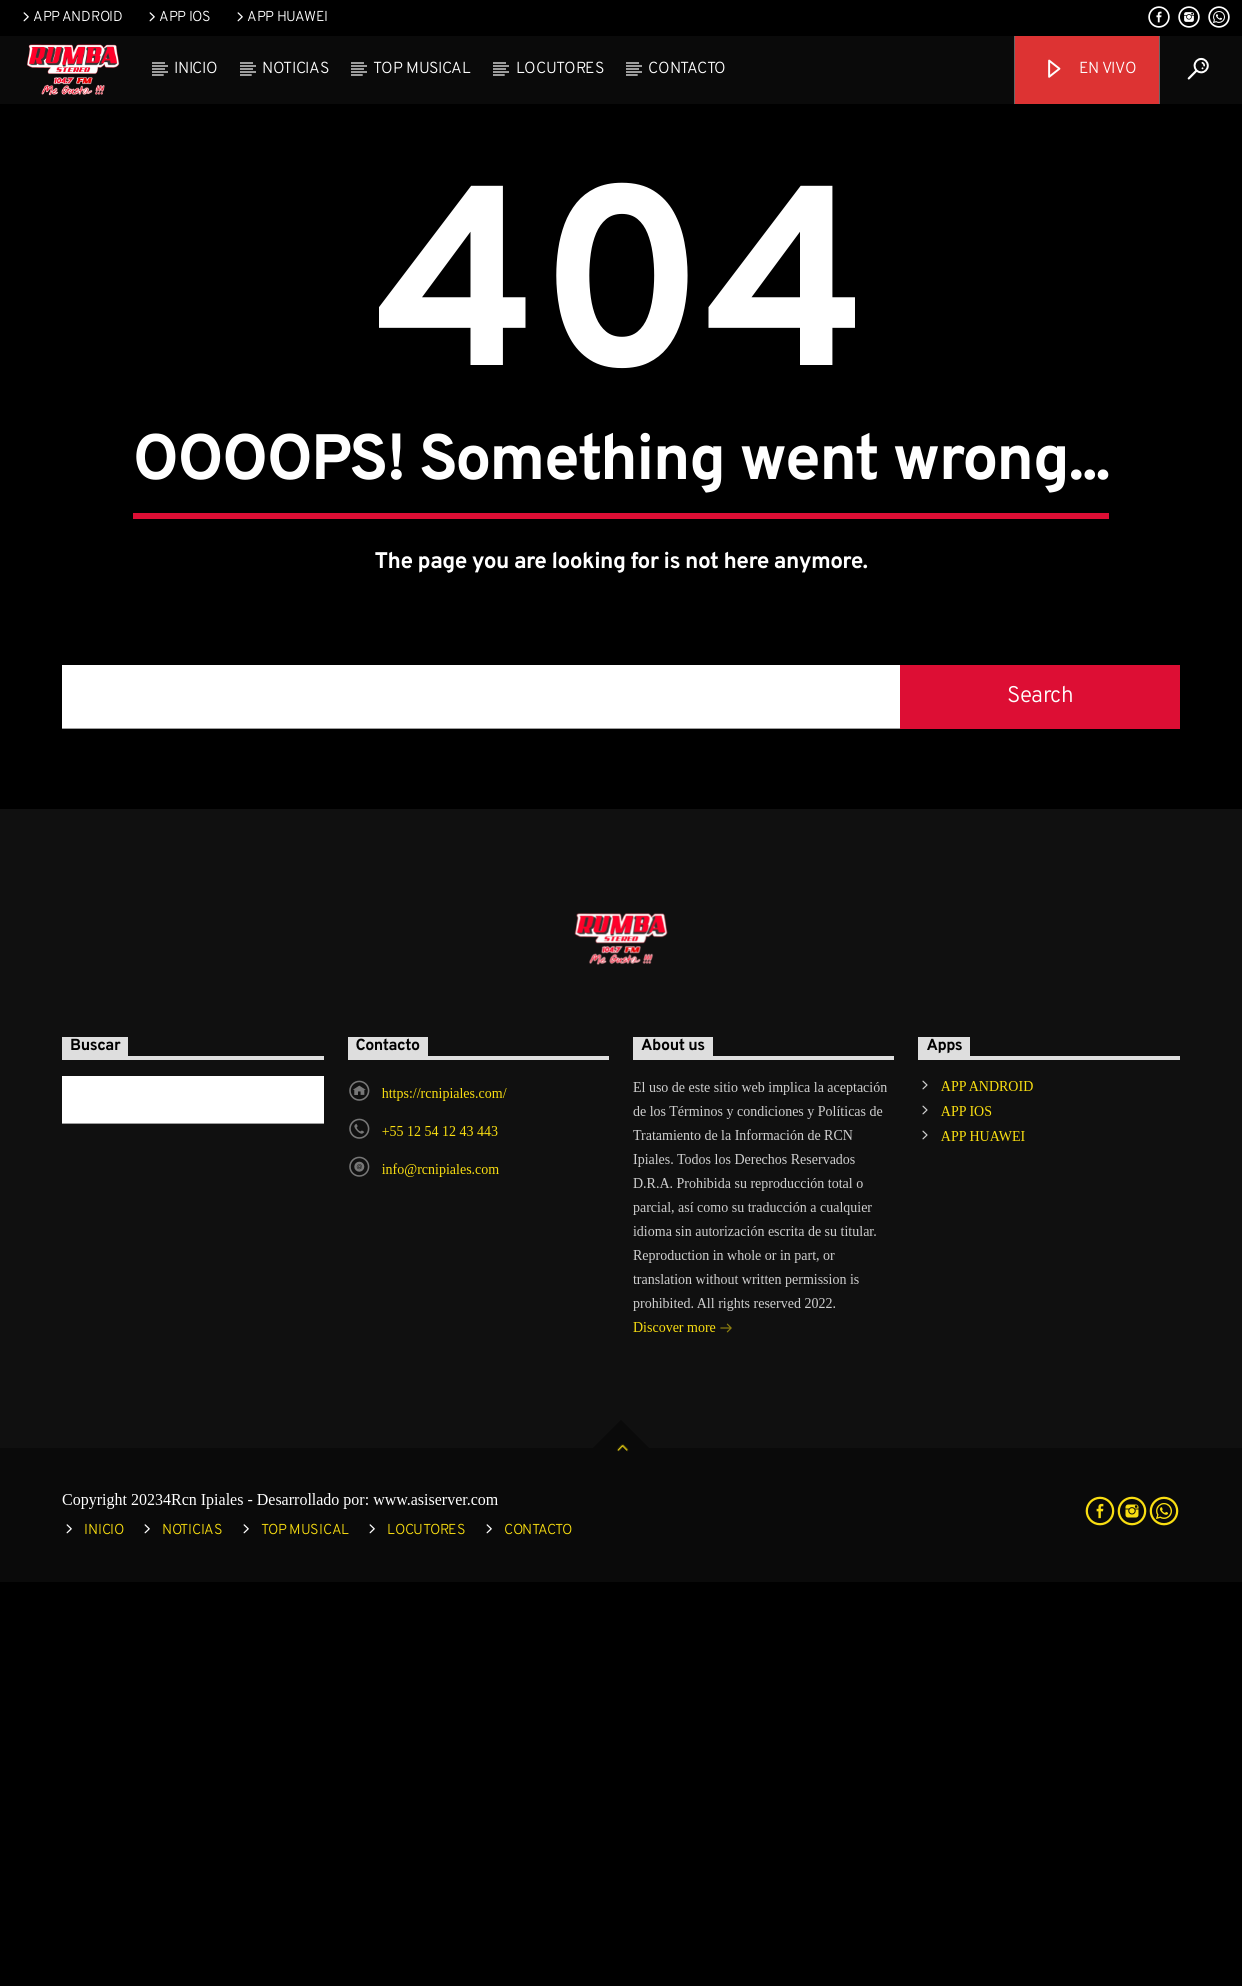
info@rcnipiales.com (440, 1573)
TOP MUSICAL (421, 69)
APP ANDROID (71, 17)
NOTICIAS (295, 69)
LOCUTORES (560, 69)
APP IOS (178, 17)
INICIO (195, 69)
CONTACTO (686, 69)
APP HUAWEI (280, 17)
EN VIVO (1090, 69)
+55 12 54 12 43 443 (440, 1535)
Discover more (683, 1733)
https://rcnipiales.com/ (444, 1497)
